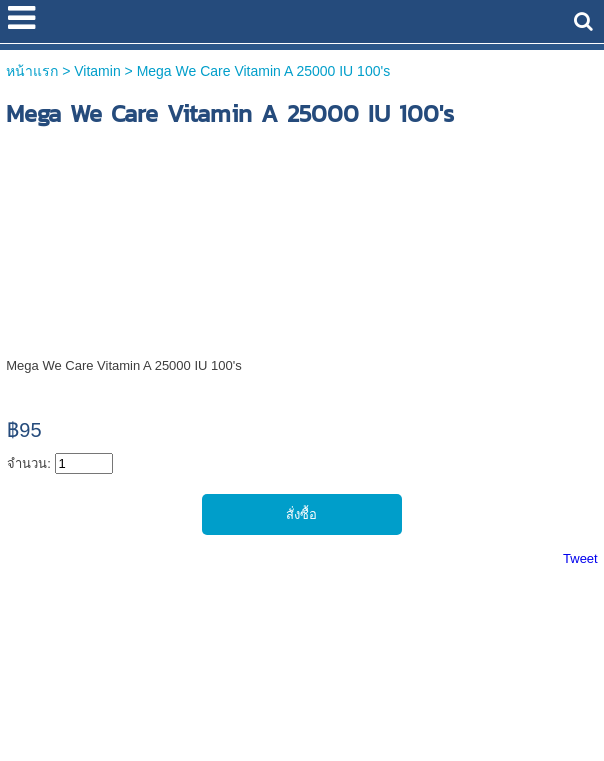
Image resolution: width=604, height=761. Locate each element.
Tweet (580, 558)
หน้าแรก (32, 71)
